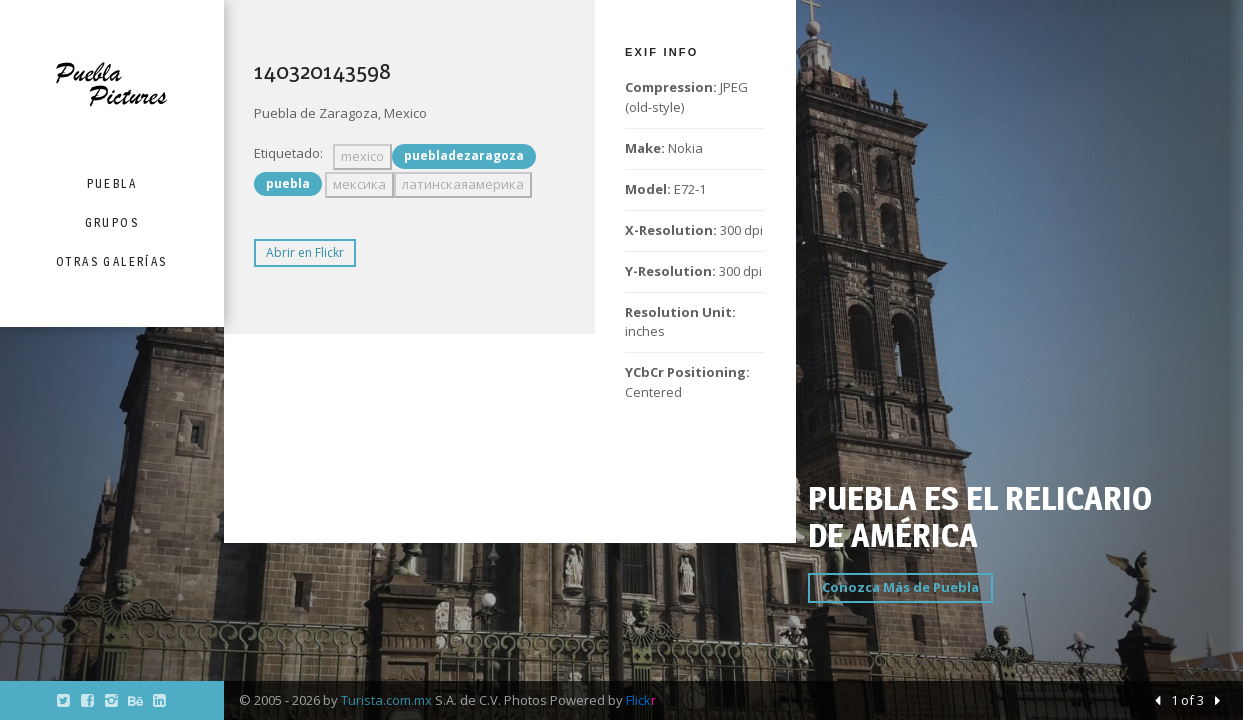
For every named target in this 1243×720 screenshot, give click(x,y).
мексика (359, 184)
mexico (362, 156)
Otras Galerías (112, 261)
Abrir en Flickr (305, 252)
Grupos (112, 222)
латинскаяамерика (463, 184)
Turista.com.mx (386, 700)
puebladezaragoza (464, 155)
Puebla (112, 183)
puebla (288, 183)
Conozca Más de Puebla (900, 587)
